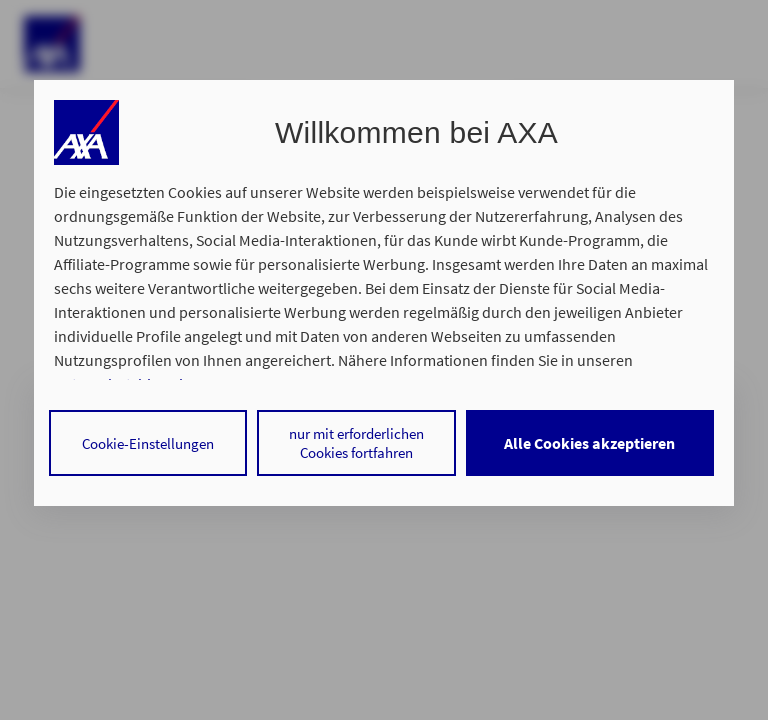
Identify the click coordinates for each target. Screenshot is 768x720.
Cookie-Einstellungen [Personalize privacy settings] (148, 443)
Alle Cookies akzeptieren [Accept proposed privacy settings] (589, 443)
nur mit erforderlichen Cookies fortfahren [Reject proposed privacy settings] (356, 443)
